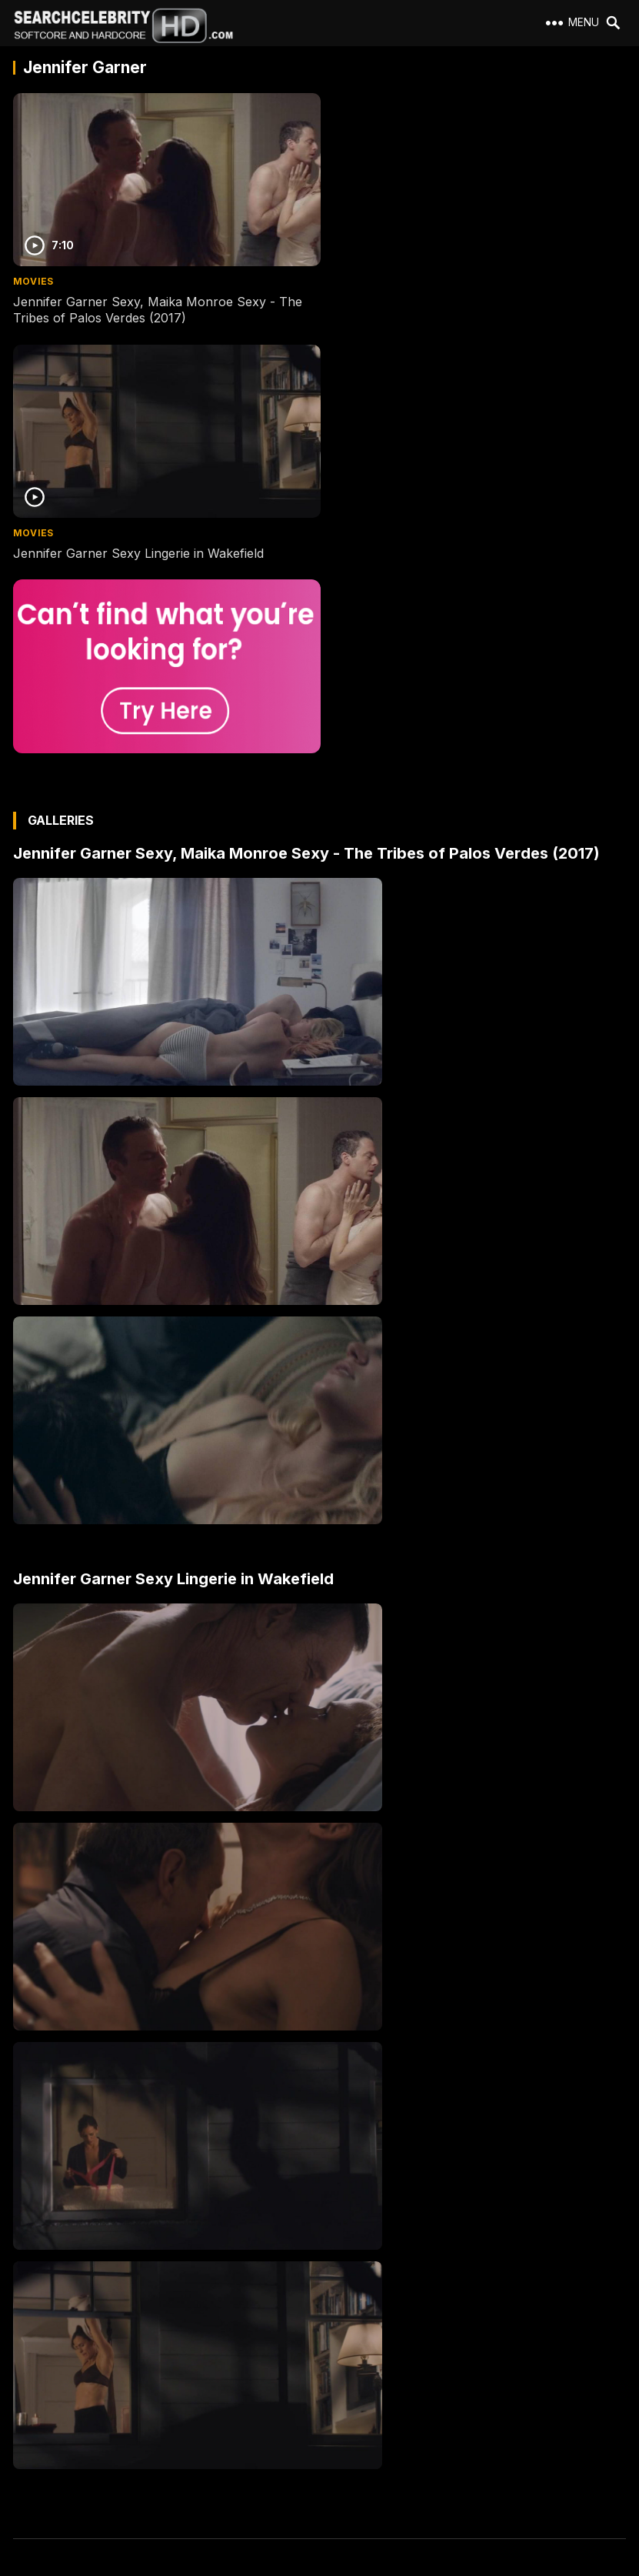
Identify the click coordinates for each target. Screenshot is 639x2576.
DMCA (35, 2438)
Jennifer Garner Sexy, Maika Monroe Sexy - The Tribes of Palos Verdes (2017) (157, 306)
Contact (38, 2411)
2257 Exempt (50, 2383)
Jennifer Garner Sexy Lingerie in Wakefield (451, 297)
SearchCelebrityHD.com (335, 2567)
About (34, 2355)
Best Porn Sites (55, 2466)
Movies (33, 277)
